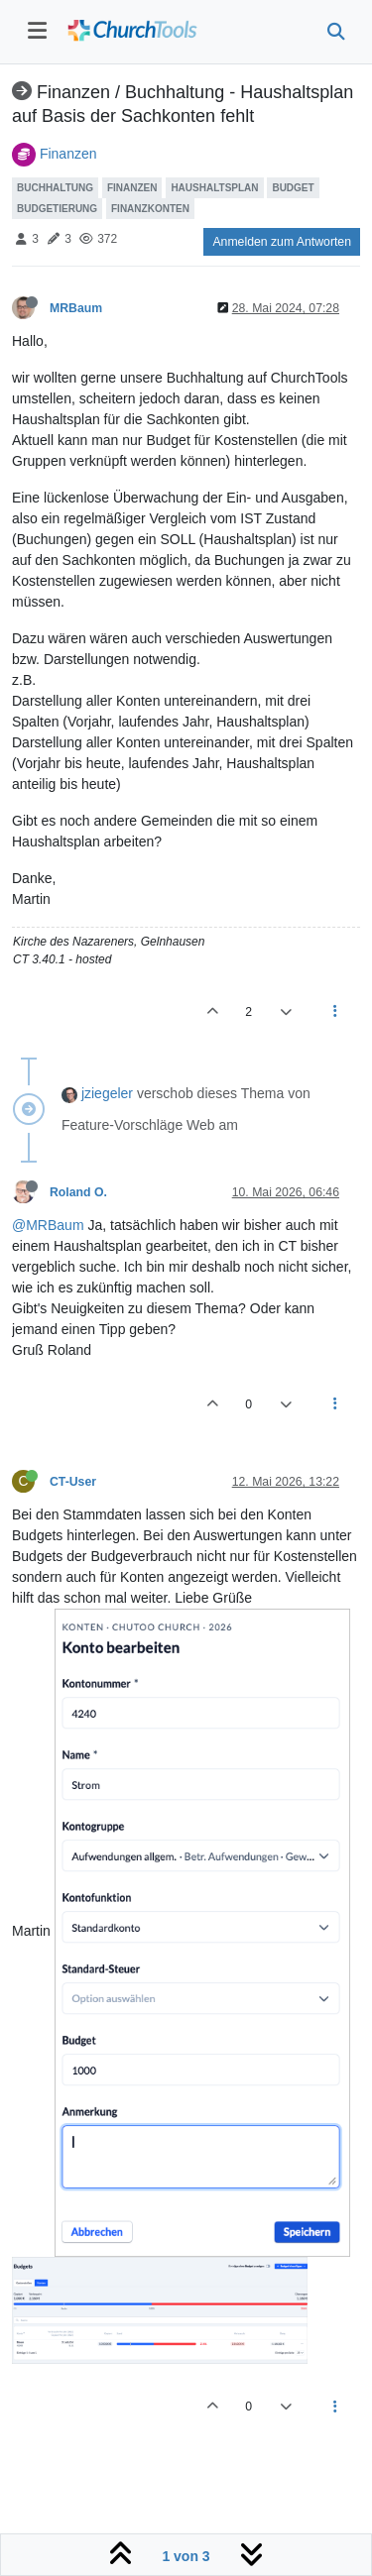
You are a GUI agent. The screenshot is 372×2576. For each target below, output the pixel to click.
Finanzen (68, 154)
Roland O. (78, 1192)
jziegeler (107, 1093)
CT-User (73, 1482)
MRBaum (76, 308)
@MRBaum (48, 1225)
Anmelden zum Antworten (281, 242)
